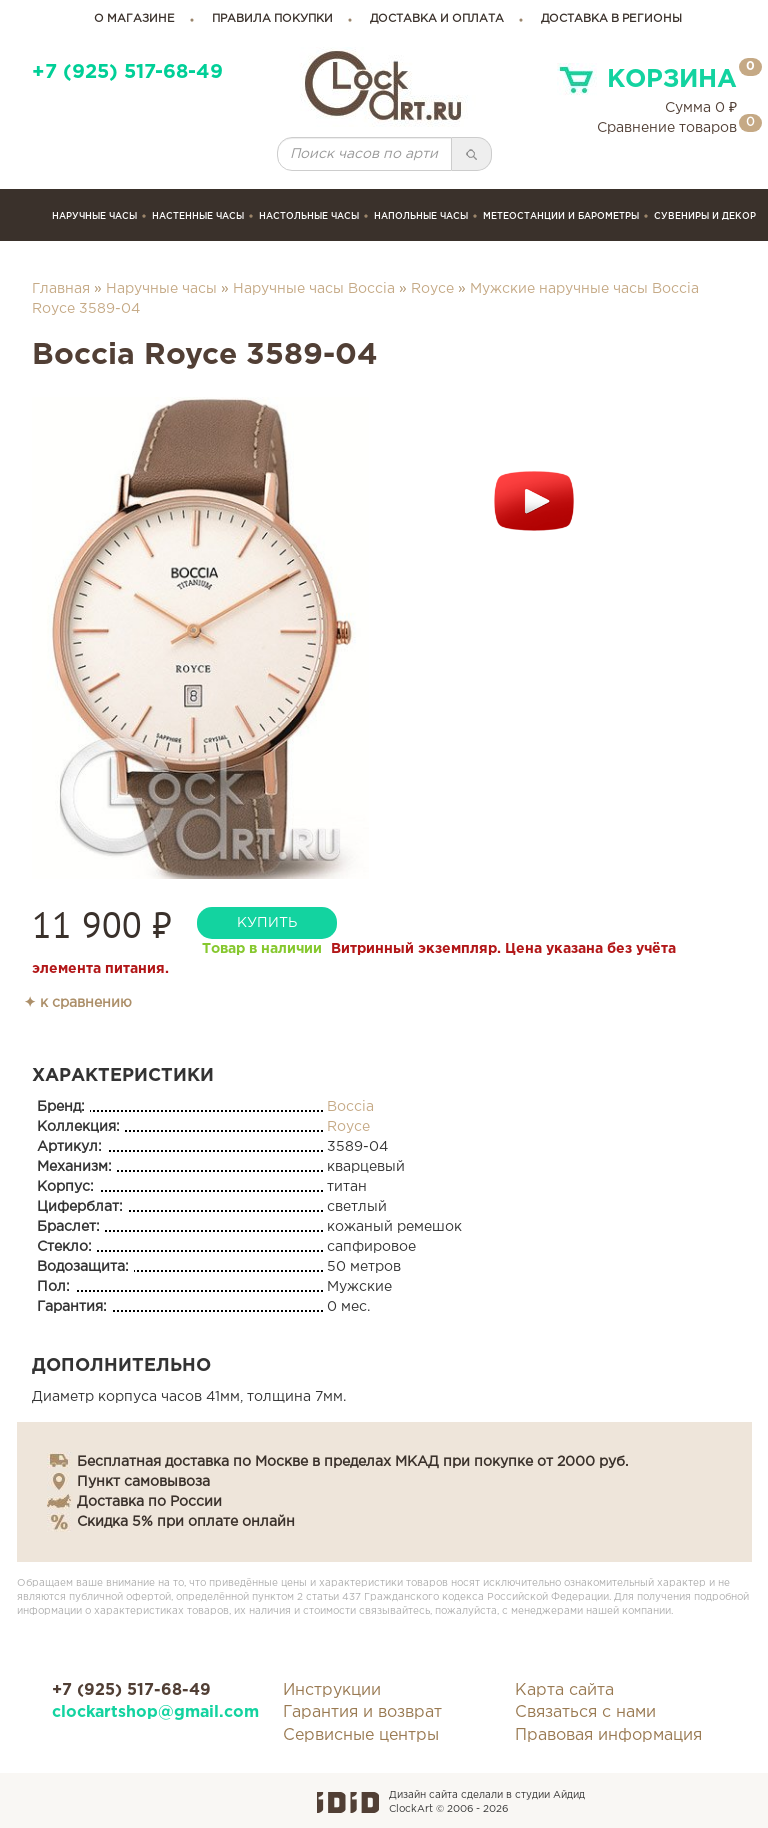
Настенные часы (198, 216)
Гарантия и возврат (362, 1712)
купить (267, 923)
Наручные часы (94, 216)
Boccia (350, 1107)
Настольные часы (309, 216)
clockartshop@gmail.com (153, 1712)
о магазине (134, 19)
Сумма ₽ (701, 108)
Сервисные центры (361, 1735)
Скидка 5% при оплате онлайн (186, 1522)
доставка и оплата (437, 19)
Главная (61, 289)
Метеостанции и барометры (561, 216)
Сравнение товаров (667, 128)
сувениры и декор (705, 216)
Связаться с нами (585, 1712)
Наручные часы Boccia (314, 289)
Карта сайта (564, 1690)
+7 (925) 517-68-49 (127, 72)
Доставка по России (149, 1502)
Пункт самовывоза (143, 1482)
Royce (432, 289)
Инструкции (332, 1690)
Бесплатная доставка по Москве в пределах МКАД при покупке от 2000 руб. (352, 1462)
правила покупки (272, 19)
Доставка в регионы (611, 19)
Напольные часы (421, 216)
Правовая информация (608, 1735)
